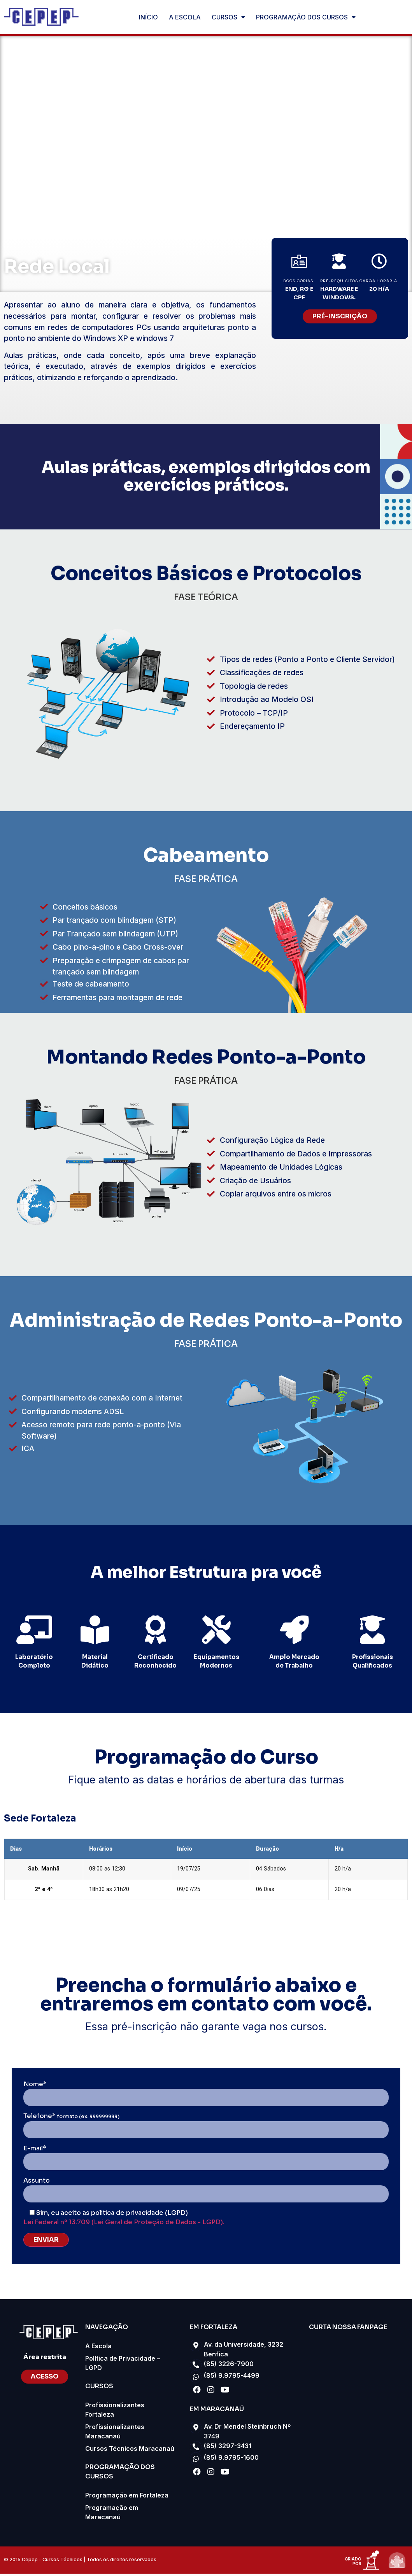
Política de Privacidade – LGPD (122, 2365)
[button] (340, 316)
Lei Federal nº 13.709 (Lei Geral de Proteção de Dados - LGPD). (123, 2224)
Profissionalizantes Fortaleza (114, 2412)
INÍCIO (148, 17)
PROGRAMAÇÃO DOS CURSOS (306, 17)
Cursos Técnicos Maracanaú (129, 2451)
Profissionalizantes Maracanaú (114, 2433)
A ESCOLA (185, 17)
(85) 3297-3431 (227, 2448)
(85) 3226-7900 (229, 2366)
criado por (353, 2564)
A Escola (98, 2348)
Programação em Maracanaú (111, 2514)
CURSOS (228, 17)
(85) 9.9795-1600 (231, 2460)
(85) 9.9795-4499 (231, 2378)
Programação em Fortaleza (126, 2497)
